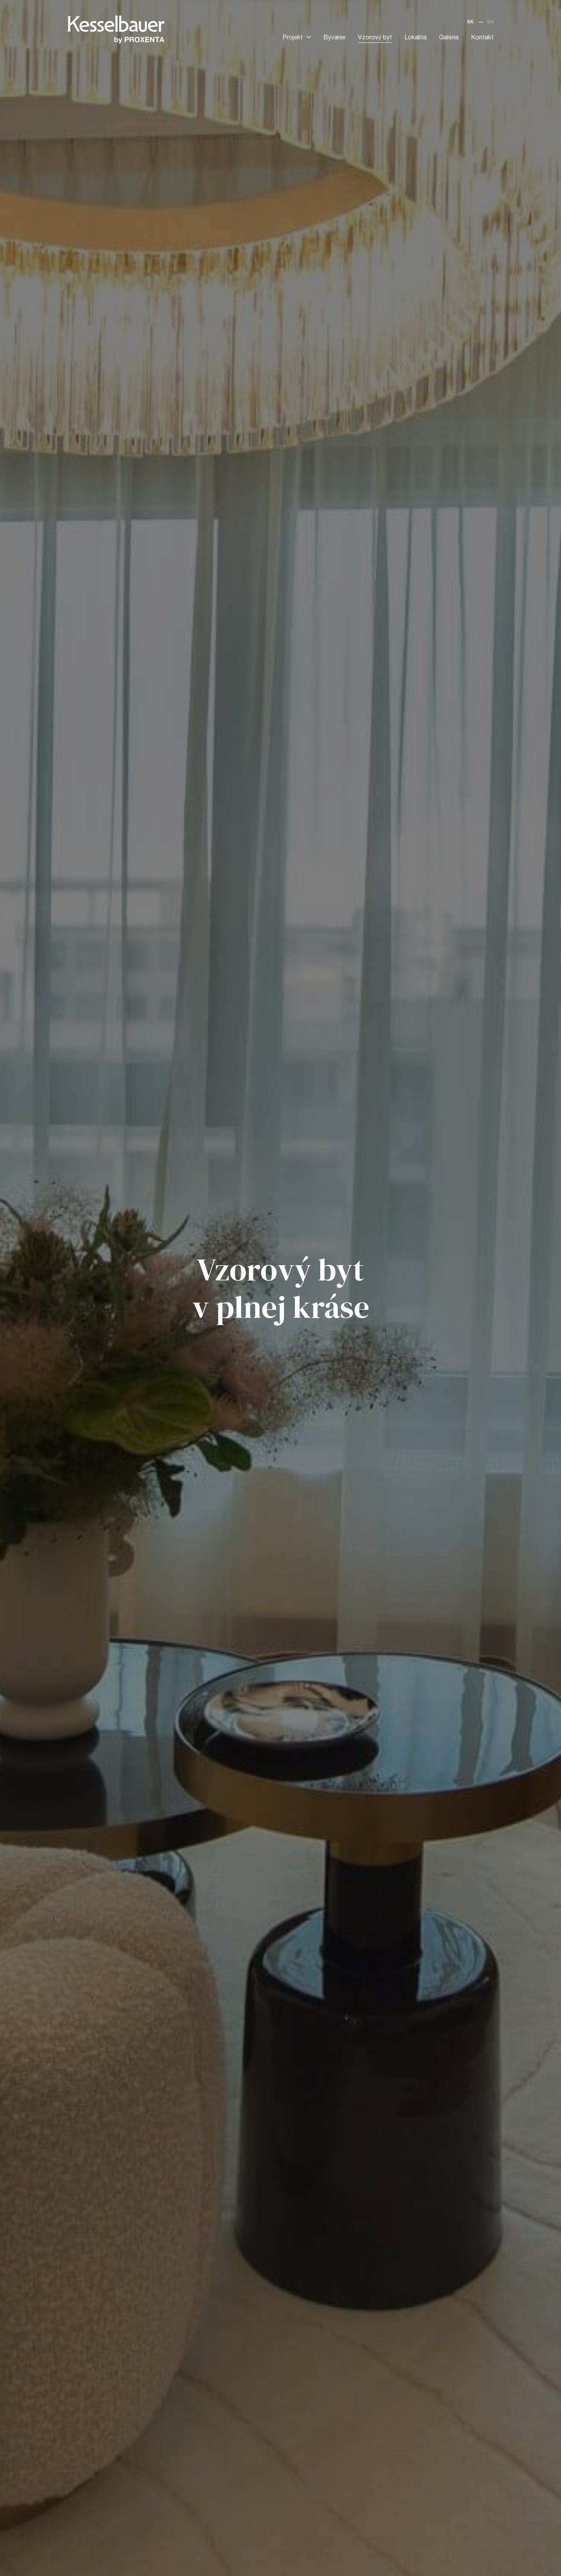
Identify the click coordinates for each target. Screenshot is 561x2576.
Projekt (296, 38)
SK (470, 22)
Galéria (449, 38)
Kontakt (482, 38)
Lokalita (415, 38)
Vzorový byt (375, 38)
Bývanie (334, 38)
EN (490, 22)
